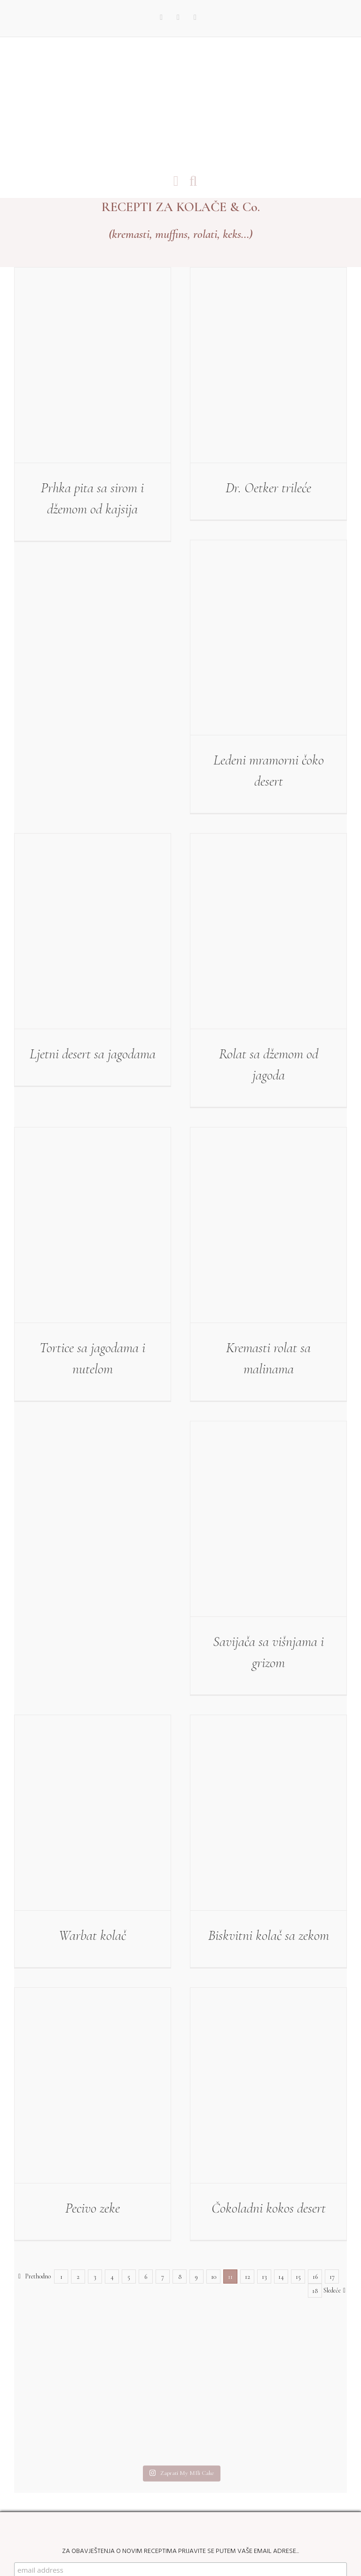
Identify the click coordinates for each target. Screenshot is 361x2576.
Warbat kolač (92, 1935)
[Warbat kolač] (93, 1812)
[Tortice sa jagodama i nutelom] (93, 1225)
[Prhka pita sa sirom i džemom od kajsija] (93, 365)
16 (315, 2277)
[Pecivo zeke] (93, 2085)
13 (264, 2277)
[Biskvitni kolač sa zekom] (268, 1812)
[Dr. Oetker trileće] (268, 365)
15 (298, 2277)
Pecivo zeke (92, 2208)
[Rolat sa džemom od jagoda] (268, 931)
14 (281, 2277)
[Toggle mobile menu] (176, 181)
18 (315, 2291)
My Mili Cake (143, 2537)
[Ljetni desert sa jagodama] (93, 931)
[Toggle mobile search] (193, 181)
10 (213, 2277)
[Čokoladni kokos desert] (268, 2085)
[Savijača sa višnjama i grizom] (268, 1518)
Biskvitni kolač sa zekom (268, 1935)
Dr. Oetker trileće (268, 487)
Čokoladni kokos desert (269, 2208)
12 (247, 2277)
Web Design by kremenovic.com (211, 2537)
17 (332, 2277)
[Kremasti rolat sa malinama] (268, 1225)
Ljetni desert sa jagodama (93, 1054)
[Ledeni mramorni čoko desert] (268, 637)
